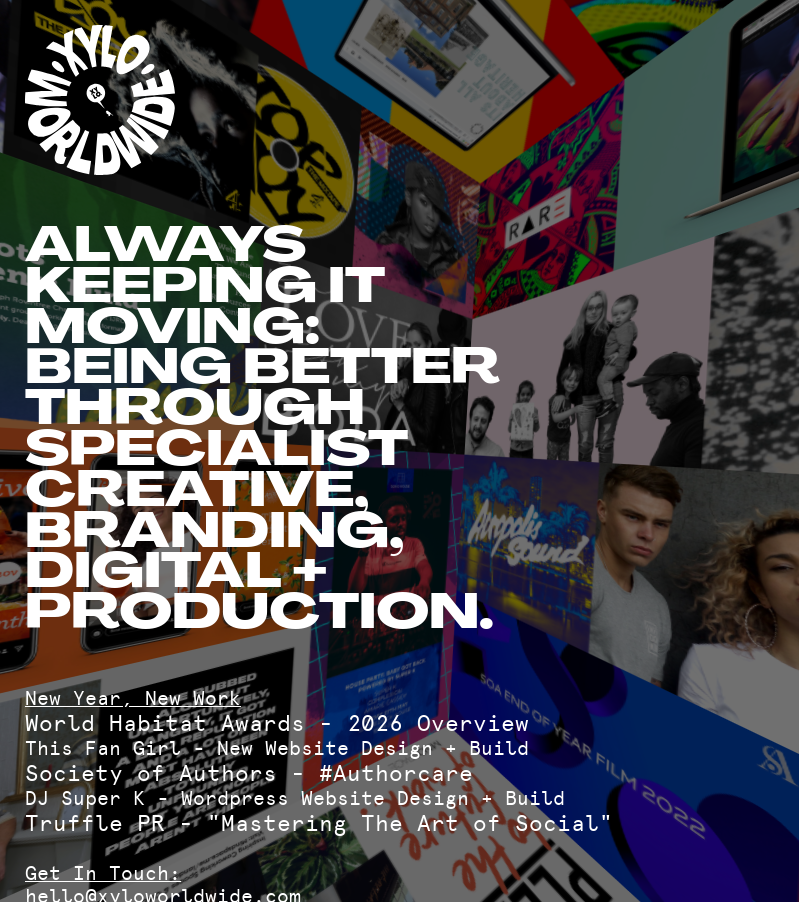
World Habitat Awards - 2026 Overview (277, 723)
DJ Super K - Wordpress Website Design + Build (295, 798)
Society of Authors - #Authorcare (249, 773)
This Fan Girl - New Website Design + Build (277, 748)
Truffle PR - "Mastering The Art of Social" (319, 823)
